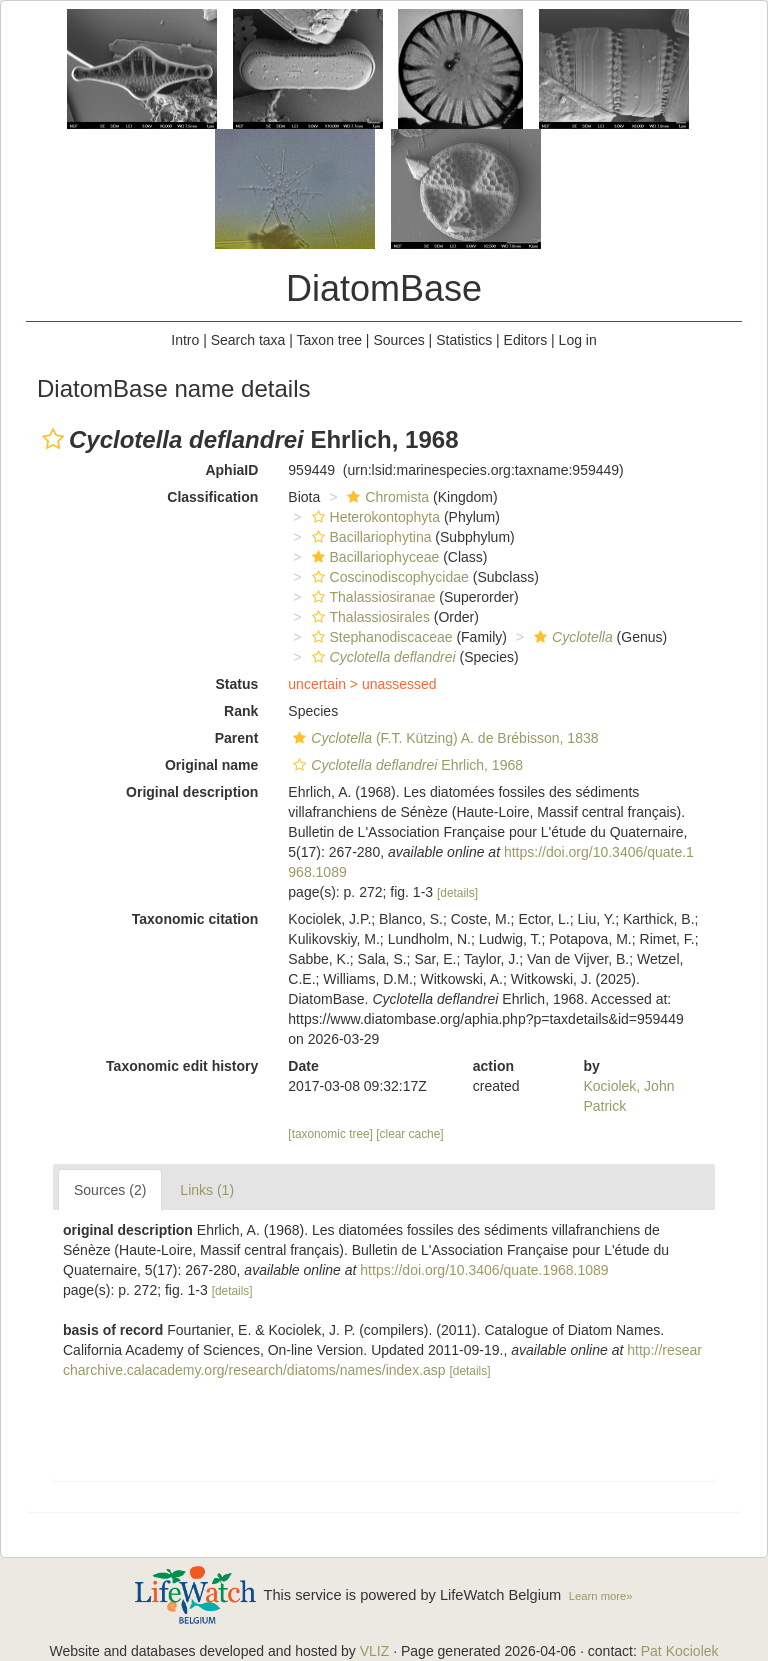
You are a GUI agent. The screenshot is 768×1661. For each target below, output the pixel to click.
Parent (237, 738)
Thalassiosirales (368, 617)
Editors (526, 340)
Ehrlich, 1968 (405, 765)
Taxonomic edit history (182, 1066)
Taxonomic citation (195, 919)
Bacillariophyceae (373, 557)
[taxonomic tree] (330, 1134)
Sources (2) (110, 1190)
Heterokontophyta (374, 517)
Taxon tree (329, 340)
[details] (457, 893)
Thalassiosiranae (371, 597)
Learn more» (601, 1596)
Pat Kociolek (680, 1651)
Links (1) (207, 1190)
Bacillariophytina (369, 537)
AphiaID (231, 470)
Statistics (464, 340)
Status (237, 684)
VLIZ (375, 1651)
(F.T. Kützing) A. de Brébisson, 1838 (443, 738)
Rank (241, 711)
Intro (185, 340)
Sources (398, 340)
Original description (192, 792)
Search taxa (248, 340)
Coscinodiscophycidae (388, 577)
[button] (53, 439)
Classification (212, 497)
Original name (211, 765)
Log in (578, 340)
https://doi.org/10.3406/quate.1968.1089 (484, 1270)
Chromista (385, 497)
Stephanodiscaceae (380, 637)
